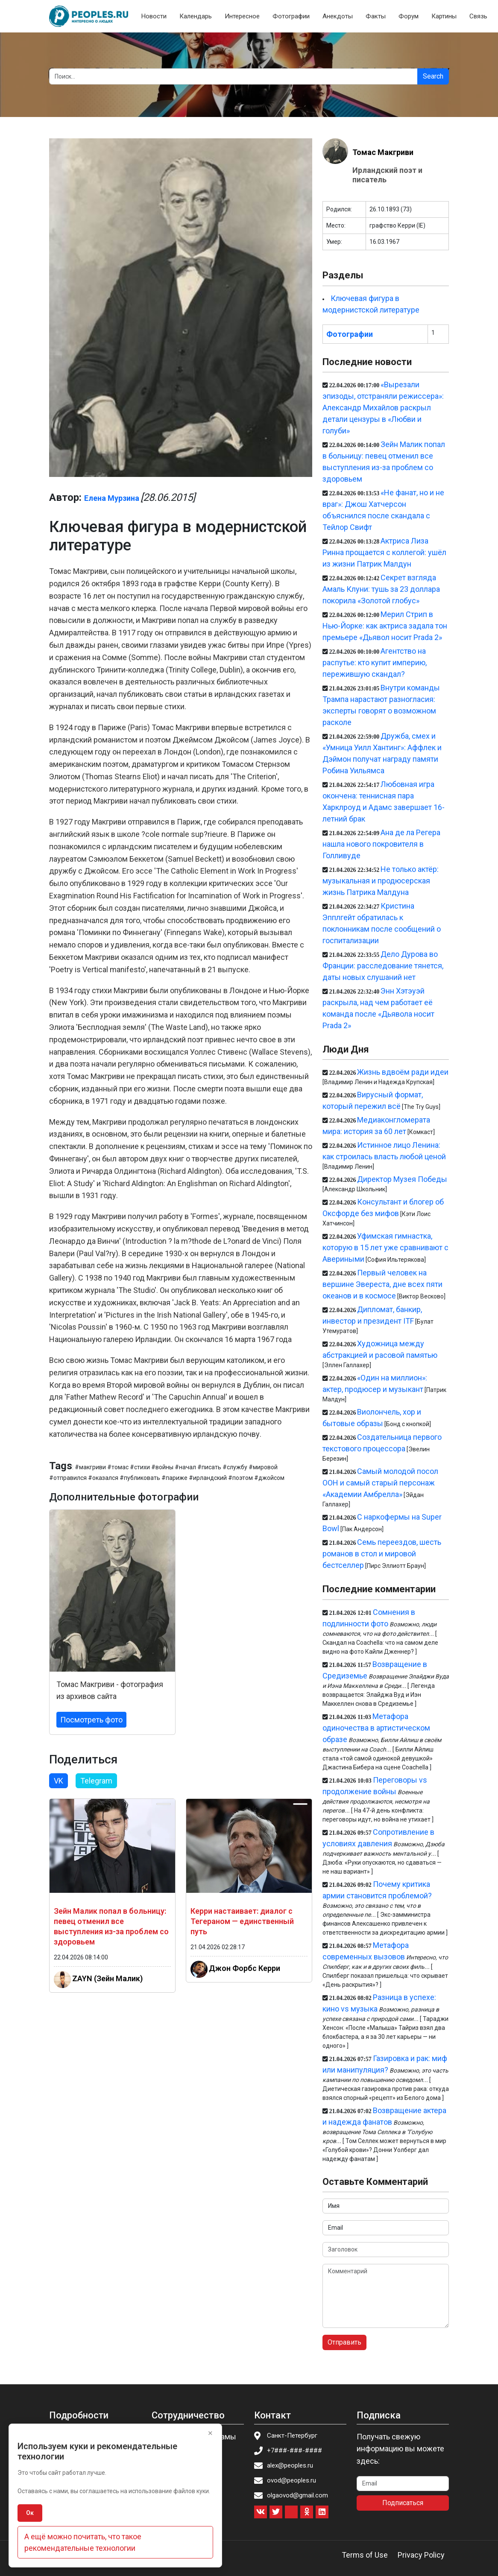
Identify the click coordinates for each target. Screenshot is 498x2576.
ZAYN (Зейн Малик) (107, 1978)
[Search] (233, 76)
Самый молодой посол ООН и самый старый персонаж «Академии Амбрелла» (380, 1483)
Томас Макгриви (382, 152)
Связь (478, 16)
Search (433, 76)
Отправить (344, 2342)
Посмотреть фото (91, 1719)
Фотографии (291, 16)
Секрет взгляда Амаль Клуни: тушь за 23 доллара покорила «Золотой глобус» (381, 589)
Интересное (242, 16)
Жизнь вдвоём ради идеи (402, 1071)
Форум (408, 16)
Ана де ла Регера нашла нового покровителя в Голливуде (381, 844)
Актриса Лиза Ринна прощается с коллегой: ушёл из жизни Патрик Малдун (384, 552)
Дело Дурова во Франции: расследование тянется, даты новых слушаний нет (382, 966)
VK (58, 1780)
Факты (376, 16)
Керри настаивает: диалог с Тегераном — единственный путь (242, 1921)
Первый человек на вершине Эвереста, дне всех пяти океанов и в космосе (382, 1284)
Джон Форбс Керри (244, 1968)
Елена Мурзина (111, 498)
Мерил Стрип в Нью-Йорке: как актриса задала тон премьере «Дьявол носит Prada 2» (384, 626)
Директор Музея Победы (402, 1179)
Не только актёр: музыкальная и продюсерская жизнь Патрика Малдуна (380, 881)
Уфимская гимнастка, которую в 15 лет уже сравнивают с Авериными (385, 1247)
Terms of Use (365, 2554)
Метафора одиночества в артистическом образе (376, 1728)
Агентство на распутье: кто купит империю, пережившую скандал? (374, 662)
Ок (30, 2512)
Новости (154, 16)
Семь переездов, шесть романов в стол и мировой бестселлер (382, 1554)
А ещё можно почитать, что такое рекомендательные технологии (82, 2542)
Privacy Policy (421, 2554)
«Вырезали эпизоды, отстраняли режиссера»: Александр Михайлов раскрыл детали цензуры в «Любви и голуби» (383, 407)
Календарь (195, 16)
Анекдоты (337, 16)
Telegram (96, 1780)
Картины (444, 16)
